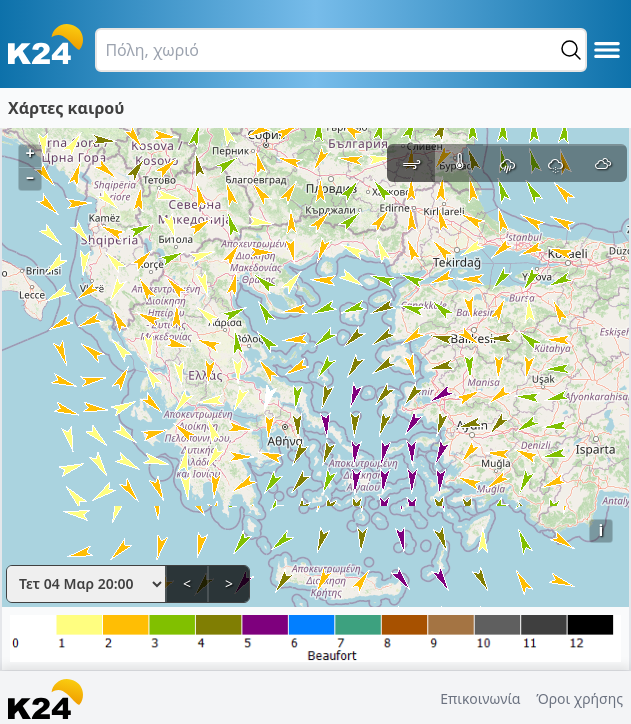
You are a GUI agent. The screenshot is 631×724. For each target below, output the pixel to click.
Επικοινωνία (480, 698)
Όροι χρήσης (579, 698)
